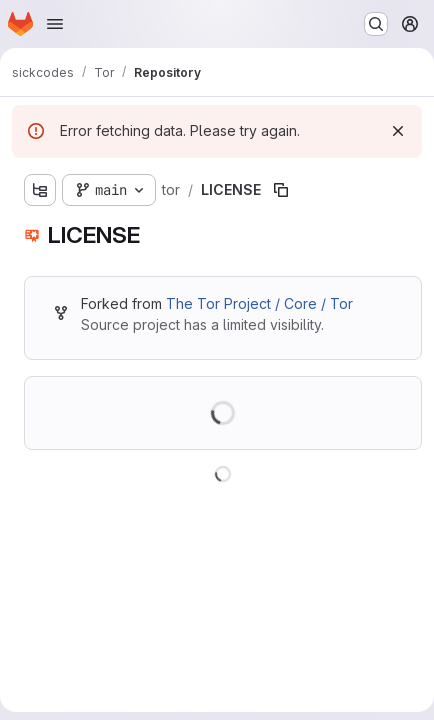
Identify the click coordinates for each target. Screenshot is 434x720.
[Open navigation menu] (55, 24)
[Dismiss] (398, 131)
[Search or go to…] (376, 24)
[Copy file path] (281, 190)
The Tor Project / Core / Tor (259, 303)
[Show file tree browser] (40, 190)
